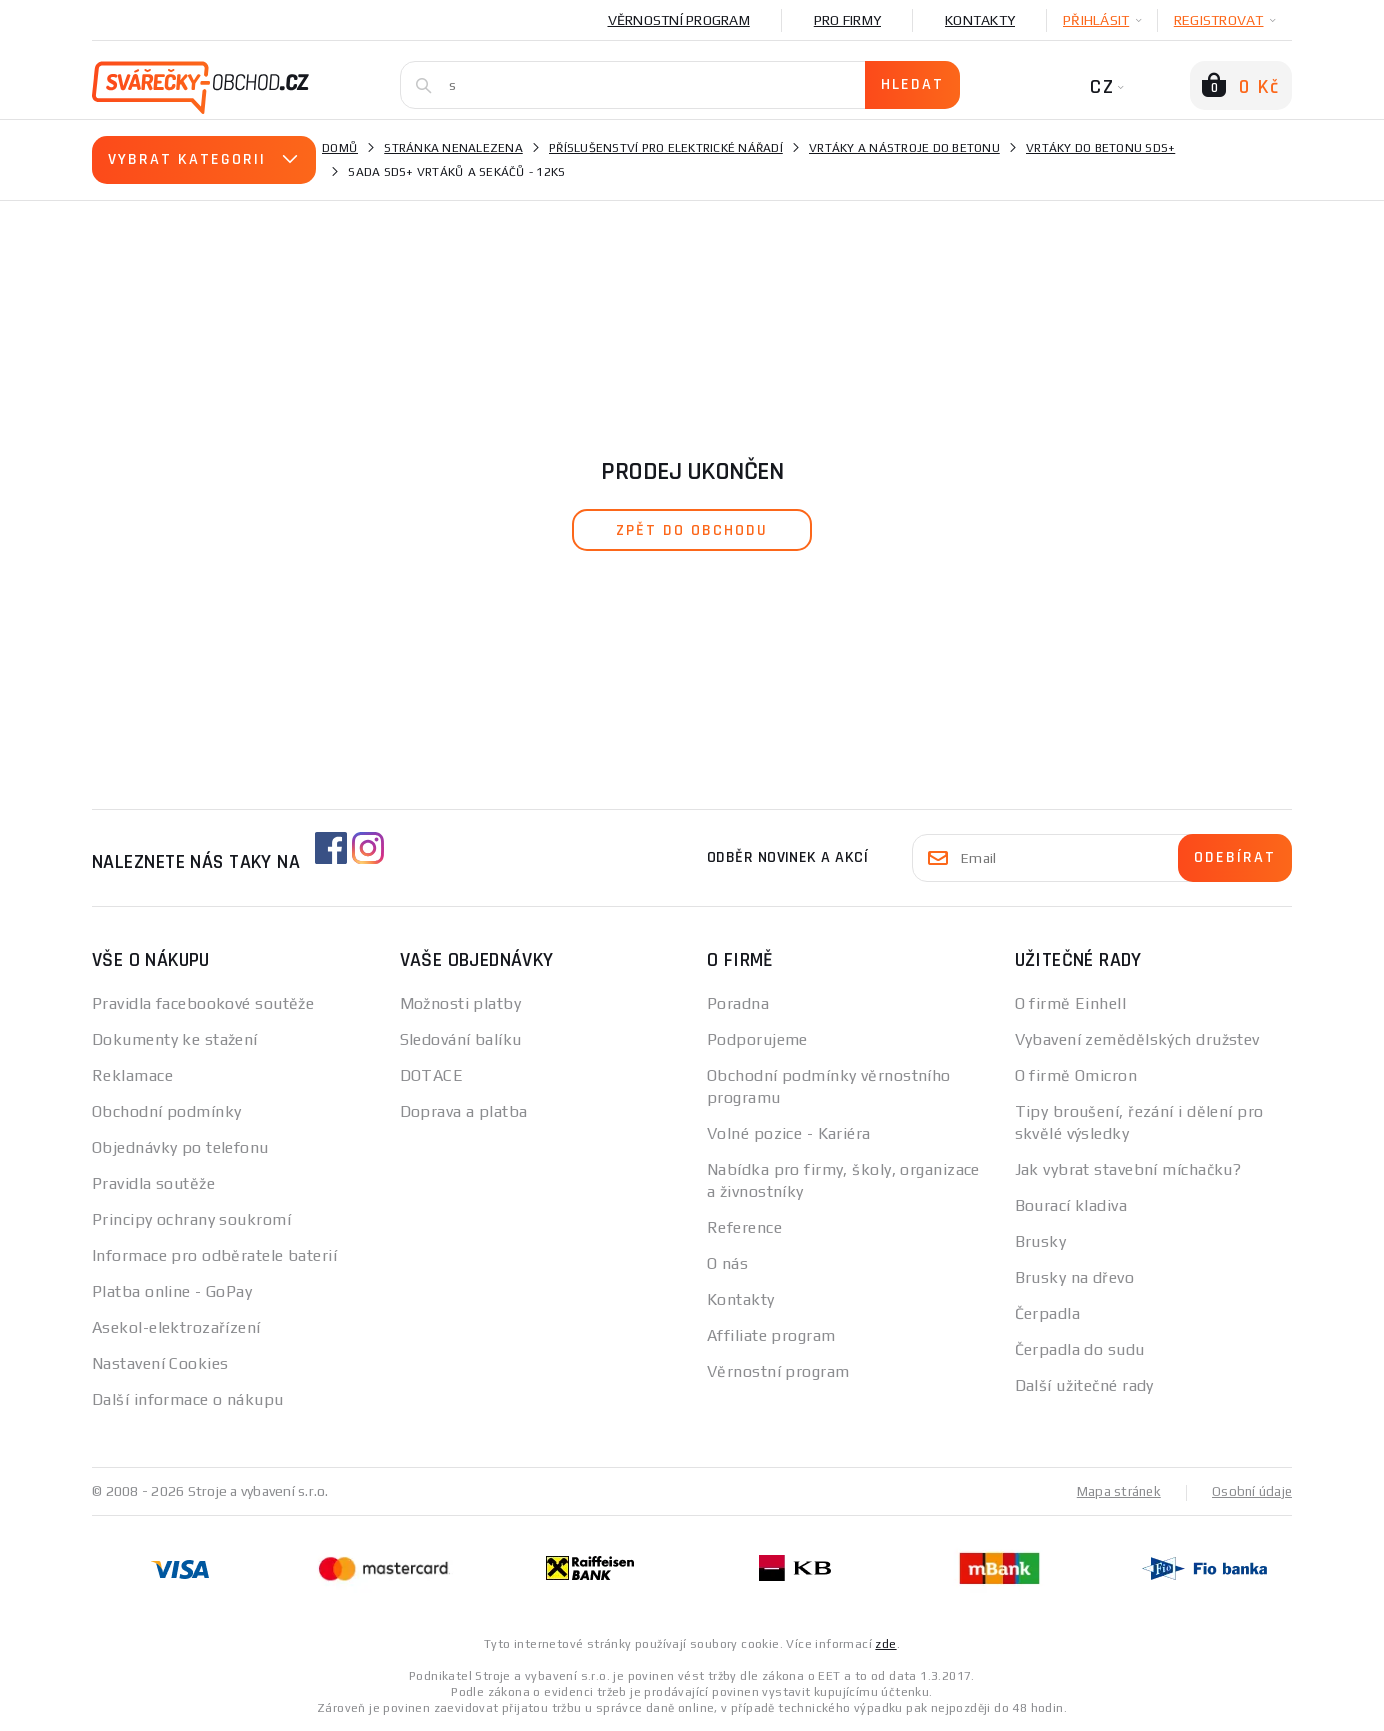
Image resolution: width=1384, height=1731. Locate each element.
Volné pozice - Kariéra (789, 1133)
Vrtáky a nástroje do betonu (904, 148)
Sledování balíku (461, 1039)
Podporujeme (757, 1039)
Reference (744, 1227)
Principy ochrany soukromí (191, 1219)
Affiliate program (771, 1335)
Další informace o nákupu (188, 1399)
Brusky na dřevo (1075, 1277)
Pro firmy (847, 20)
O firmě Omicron (1076, 1075)
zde (885, 1643)
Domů (340, 148)
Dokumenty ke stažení (175, 1039)
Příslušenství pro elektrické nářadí (666, 148)
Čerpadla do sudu (1080, 1349)
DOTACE (432, 1075)
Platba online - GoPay (172, 1291)
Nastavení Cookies (160, 1363)
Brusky (1041, 1241)
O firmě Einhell (1071, 1003)
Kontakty (980, 20)
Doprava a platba (464, 1111)
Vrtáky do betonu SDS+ (1100, 148)
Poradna (738, 1003)
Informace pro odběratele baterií (214, 1255)
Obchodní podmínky (166, 1111)
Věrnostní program (679, 20)
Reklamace (132, 1075)
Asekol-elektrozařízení (176, 1327)
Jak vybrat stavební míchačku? (1128, 1169)
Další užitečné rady (1084, 1385)
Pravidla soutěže (153, 1183)
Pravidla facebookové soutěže (203, 1003)
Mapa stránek (1114, 1491)
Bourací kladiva (1071, 1205)
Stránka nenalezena (453, 148)
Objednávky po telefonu (180, 1147)
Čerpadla (1048, 1313)
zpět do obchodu (692, 530)
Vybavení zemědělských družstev (1137, 1039)
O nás (727, 1263)
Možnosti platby (461, 1003)
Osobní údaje (1250, 1491)
